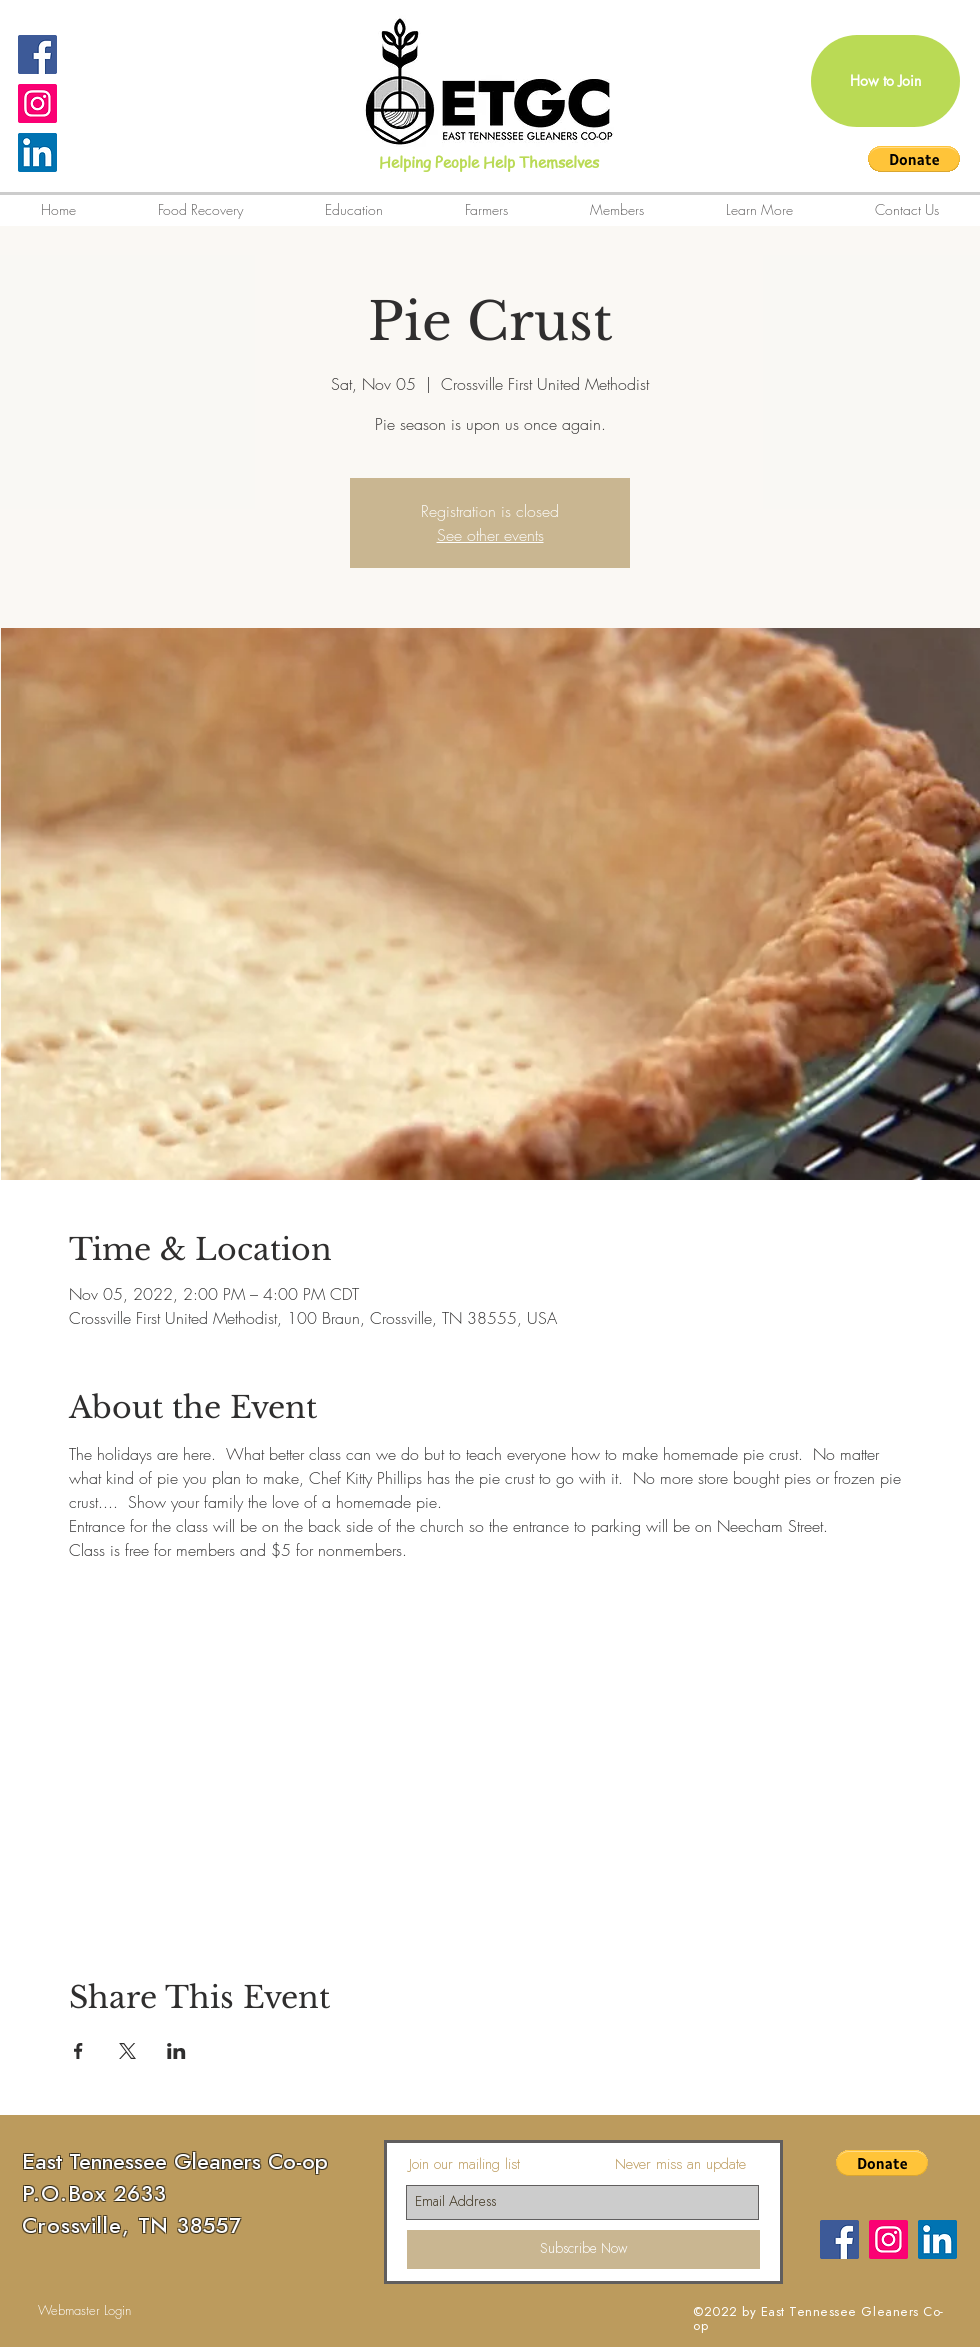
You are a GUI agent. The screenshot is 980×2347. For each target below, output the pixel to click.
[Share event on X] (127, 2051)
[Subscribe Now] (583, 2249)
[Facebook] (839, 2239)
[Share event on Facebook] (78, 2051)
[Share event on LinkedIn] (176, 2051)
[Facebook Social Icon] (37, 54)
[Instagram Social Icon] (37, 103)
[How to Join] (885, 81)
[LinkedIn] (37, 152)
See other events (490, 535)
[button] (914, 159)
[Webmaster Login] (84, 2310)
